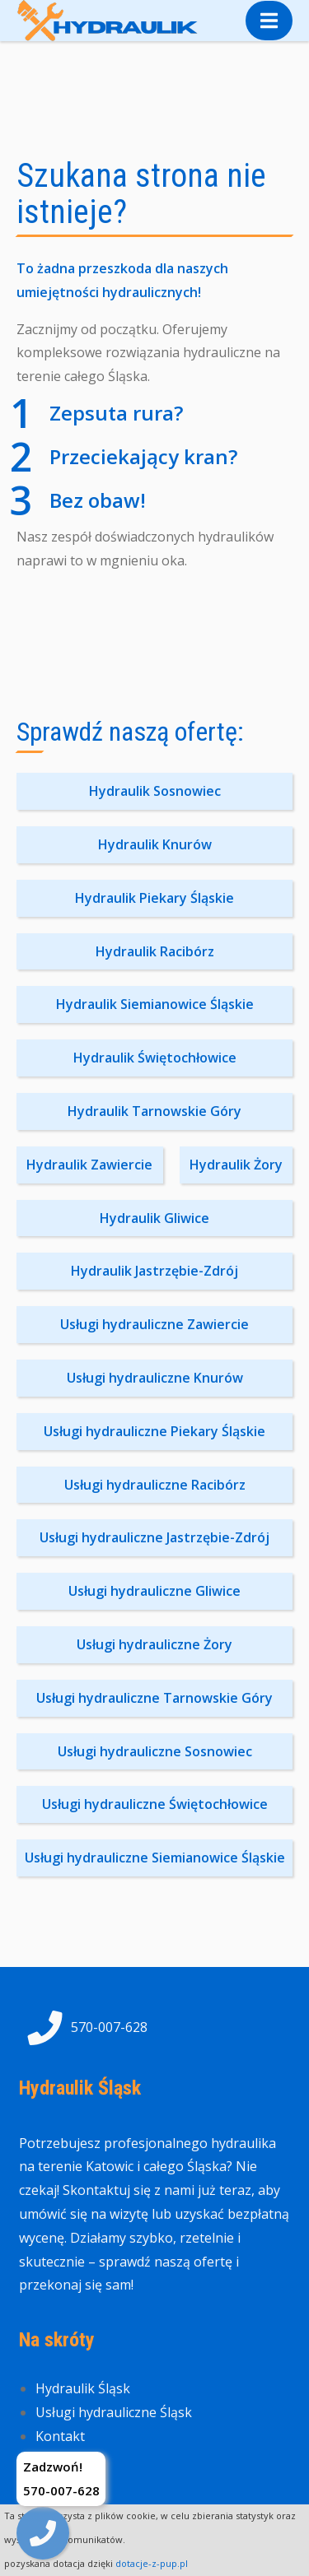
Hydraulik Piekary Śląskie (154, 898)
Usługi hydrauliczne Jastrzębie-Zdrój (154, 1537)
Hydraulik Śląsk (82, 2388)
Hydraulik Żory (236, 1164)
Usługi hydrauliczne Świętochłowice (155, 1804)
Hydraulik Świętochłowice (154, 1058)
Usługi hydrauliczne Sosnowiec (155, 1751)
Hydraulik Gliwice (154, 1218)
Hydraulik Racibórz (155, 951)
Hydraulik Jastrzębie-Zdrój (154, 1271)
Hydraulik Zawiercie (89, 1164)
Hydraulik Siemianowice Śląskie (155, 1004)
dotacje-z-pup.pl (151, 2563)
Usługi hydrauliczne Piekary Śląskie (154, 1431)
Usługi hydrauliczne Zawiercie (154, 1324)
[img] (42, 2533)
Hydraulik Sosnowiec (155, 791)
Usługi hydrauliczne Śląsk (113, 2412)
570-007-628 (83, 2028)
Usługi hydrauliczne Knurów (155, 1378)
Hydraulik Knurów (155, 844)
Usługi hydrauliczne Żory (154, 1644)
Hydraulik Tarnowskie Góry (154, 1111)
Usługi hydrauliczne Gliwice (154, 1591)
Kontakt (60, 2436)
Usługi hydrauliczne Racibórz (155, 1485)
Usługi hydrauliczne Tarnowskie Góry (154, 1698)
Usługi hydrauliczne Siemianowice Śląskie (155, 1857)
